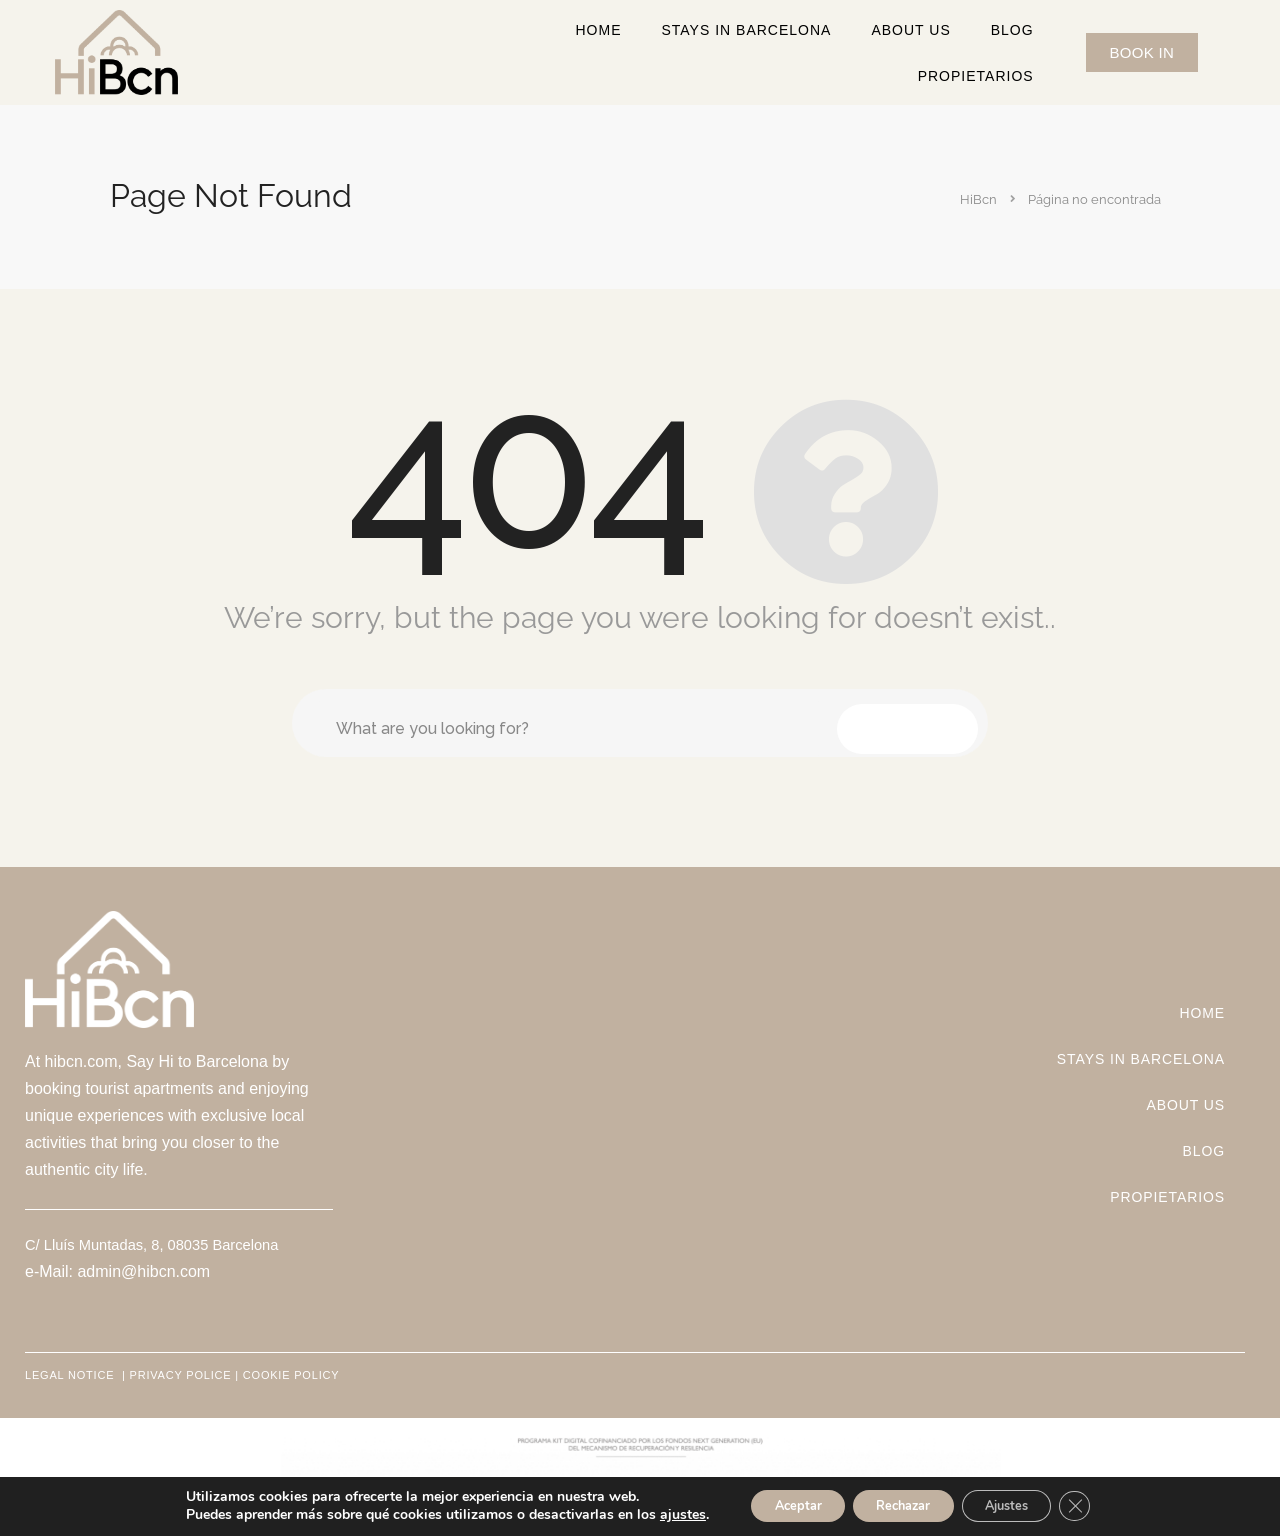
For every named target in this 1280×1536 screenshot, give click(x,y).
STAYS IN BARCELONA (746, 30)
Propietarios (976, 76)
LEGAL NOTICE (71, 1375)
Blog (1012, 30)
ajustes (653, 1514)
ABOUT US (910, 30)
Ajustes (1022, 1504)
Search (907, 722)
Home (598, 30)
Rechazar (900, 1504)
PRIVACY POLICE (181, 1375)
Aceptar (777, 1504)
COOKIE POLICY (291, 1375)
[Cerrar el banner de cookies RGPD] (1102, 1505)
